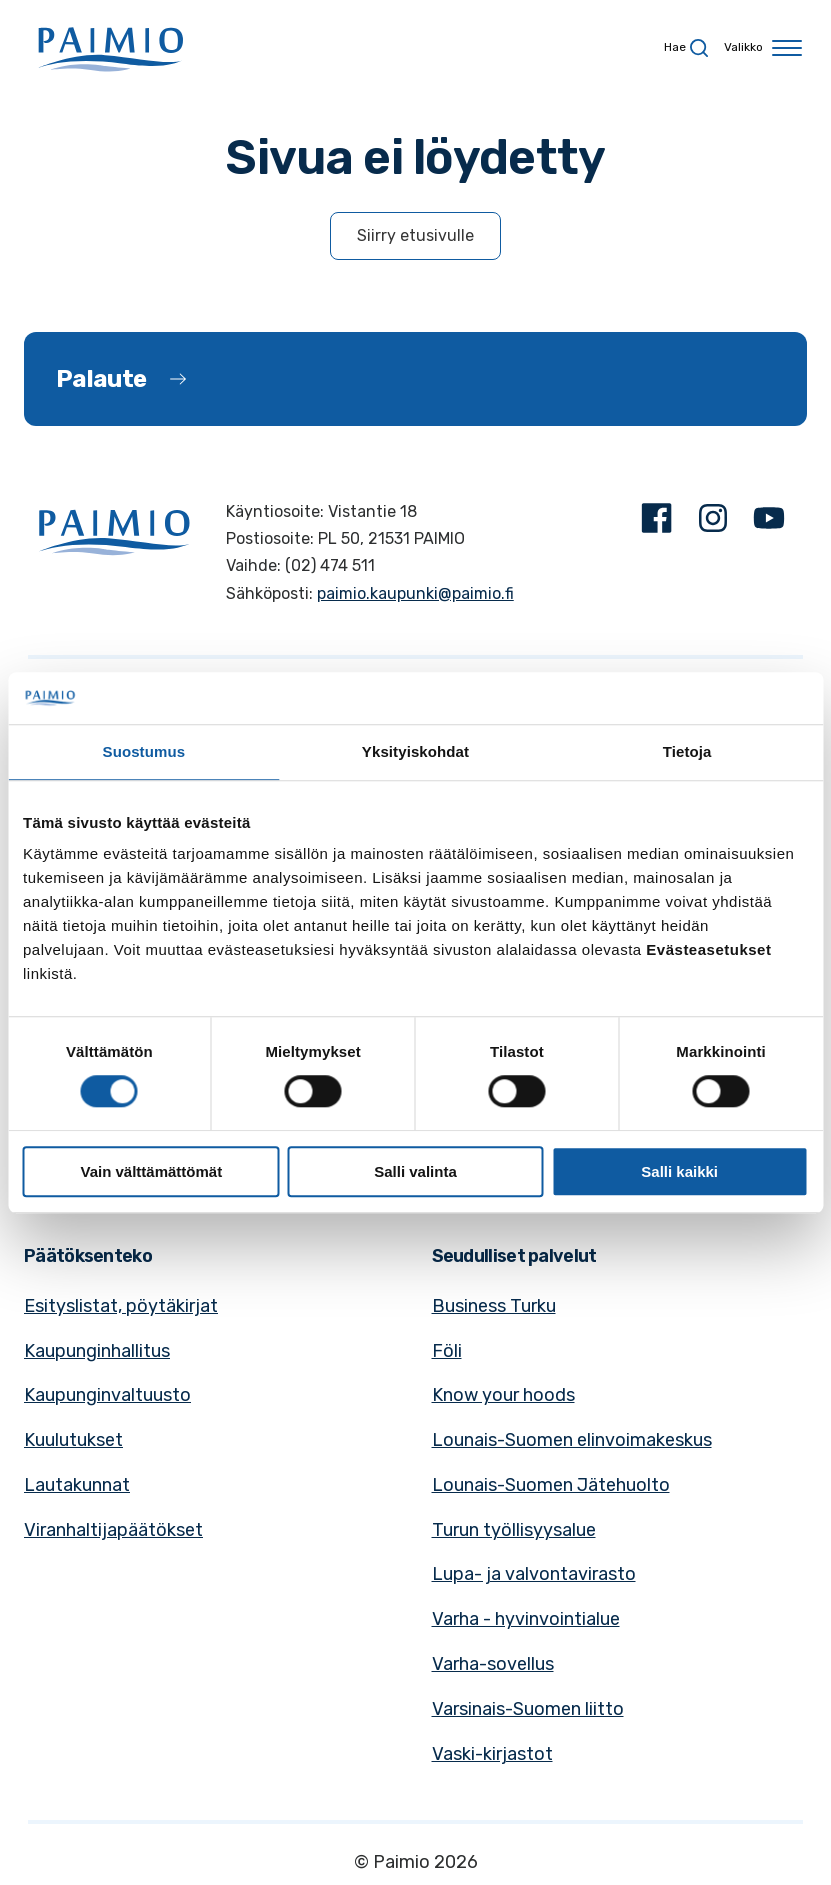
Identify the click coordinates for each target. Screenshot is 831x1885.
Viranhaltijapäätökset (113, 1530)
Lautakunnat (77, 1485)
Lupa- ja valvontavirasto (534, 1574)
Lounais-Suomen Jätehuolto (551, 1485)
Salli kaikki (679, 1171)
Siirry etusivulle (415, 235)
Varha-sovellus (493, 1664)
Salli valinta (415, 1171)
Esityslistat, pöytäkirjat (121, 1306)
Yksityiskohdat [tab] (415, 751)
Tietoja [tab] (687, 751)
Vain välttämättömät (151, 1171)
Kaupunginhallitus (97, 1351)
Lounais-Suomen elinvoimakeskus (572, 1440)
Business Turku (494, 1306)
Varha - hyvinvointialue (526, 1619)
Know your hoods (503, 1395)
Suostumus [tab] (144, 751)
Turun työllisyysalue (514, 1530)
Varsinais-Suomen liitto (528, 1709)
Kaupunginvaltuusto (107, 1395)
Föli (447, 1351)
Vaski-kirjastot (492, 1754)
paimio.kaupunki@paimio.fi (415, 593)
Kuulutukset (73, 1440)
